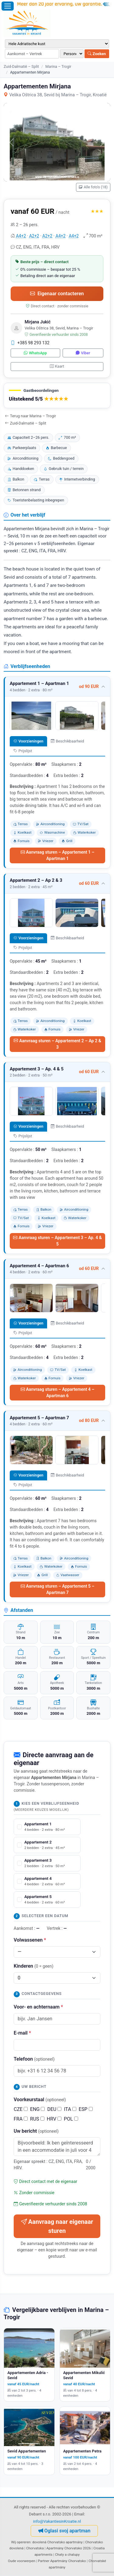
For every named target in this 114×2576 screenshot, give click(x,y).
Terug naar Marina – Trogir (30, 416)
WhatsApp (35, 353)
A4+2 (21, 235)
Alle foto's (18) (93, 187)
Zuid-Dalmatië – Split (21, 66)
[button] (57, 395)
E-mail (22, 2033)
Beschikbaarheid (67, 741)
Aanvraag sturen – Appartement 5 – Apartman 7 (58, 1589)
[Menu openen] (8, 6)
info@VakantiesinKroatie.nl (57, 2521)
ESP (86, 2109)
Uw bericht (36, 2131)
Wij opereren (20, 2542)
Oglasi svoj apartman (64, 2531)
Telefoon (34, 2059)
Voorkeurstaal (40, 2099)
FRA (21, 2119)
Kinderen (34, 1966)
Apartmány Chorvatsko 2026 (68, 2548)
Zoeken (97, 53)
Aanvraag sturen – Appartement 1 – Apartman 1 (58, 855)
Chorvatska (35, 2548)
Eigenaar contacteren (57, 293)
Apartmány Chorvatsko (68, 2561)
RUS (37, 2119)
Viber (83, 353)
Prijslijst (22, 751)
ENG (37, 2109)
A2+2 (34, 235)
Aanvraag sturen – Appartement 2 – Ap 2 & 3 (57, 1044)
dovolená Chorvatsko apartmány (57, 2542)
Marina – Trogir (58, 66)
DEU (54, 2109)
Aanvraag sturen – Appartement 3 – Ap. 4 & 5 (57, 1240)
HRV (54, 2119)
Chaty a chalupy (67, 2554)
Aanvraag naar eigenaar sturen (57, 2226)
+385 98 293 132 (30, 342)
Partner (44, 2561)
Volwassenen (30, 1940)
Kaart (57, 366)
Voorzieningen (28, 741)
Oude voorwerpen (21, 2561)
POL (71, 2119)
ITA (70, 2109)
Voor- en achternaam (38, 2007)
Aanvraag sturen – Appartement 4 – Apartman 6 (58, 1392)
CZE (21, 2109)
